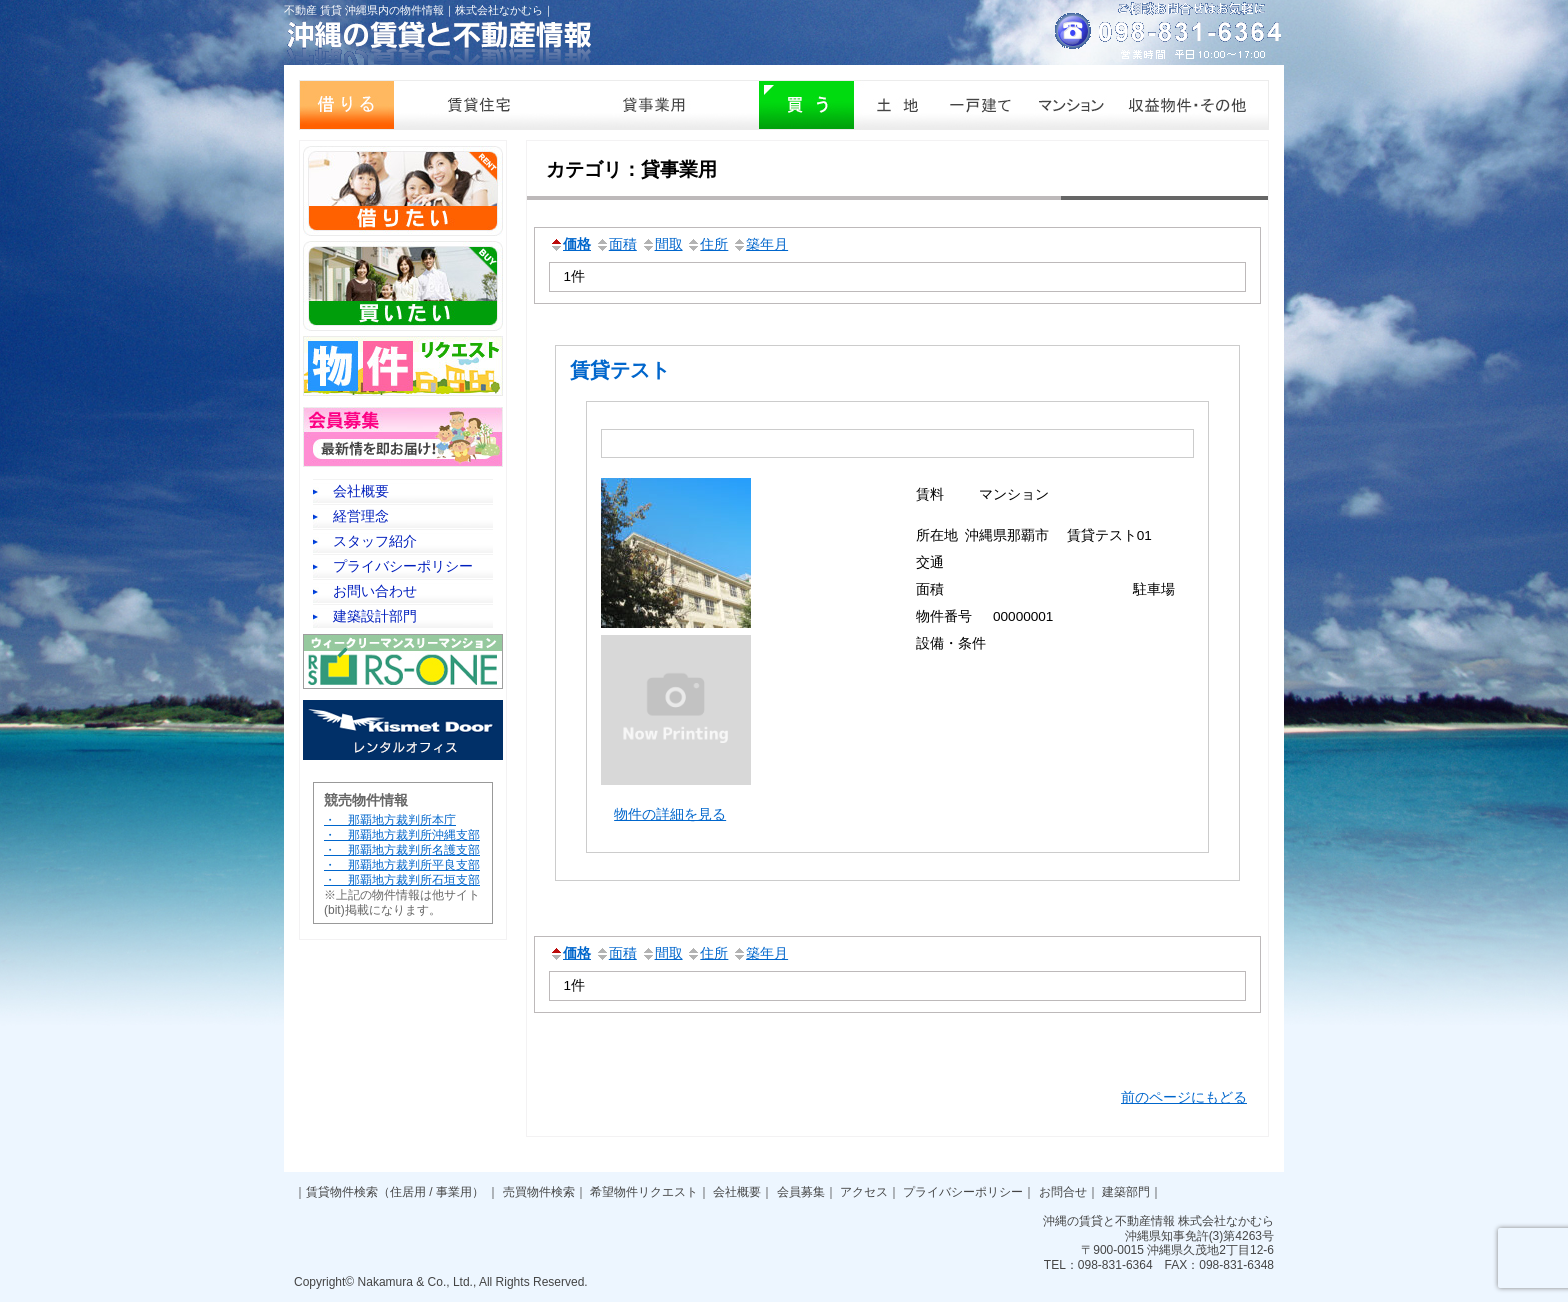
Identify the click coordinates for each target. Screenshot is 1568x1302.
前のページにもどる (1184, 1097)
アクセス (864, 1192)
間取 (662, 244)
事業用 (454, 1192)
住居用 (408, 1192)
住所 (707, 244)
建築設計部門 (375, 616)
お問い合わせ (375, 591)
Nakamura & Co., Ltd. (415, 1282)
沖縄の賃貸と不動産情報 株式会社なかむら (1158, 1221)
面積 (616, 244)
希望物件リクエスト (644, 1192)
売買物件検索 (539, 1192)
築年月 (760, 244)
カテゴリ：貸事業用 (631, 169)
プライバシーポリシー (403, 566)
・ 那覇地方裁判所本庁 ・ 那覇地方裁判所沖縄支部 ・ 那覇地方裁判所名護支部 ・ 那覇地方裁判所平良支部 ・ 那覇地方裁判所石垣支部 (402, 850)
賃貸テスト (620, 370)
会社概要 (361, 491)
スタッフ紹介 (375, 541)
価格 (570, 244)
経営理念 (361, 516)
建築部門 (1126, 1192)
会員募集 (801, 1192)
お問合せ (1063, 1192)
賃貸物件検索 (342, 1192)
